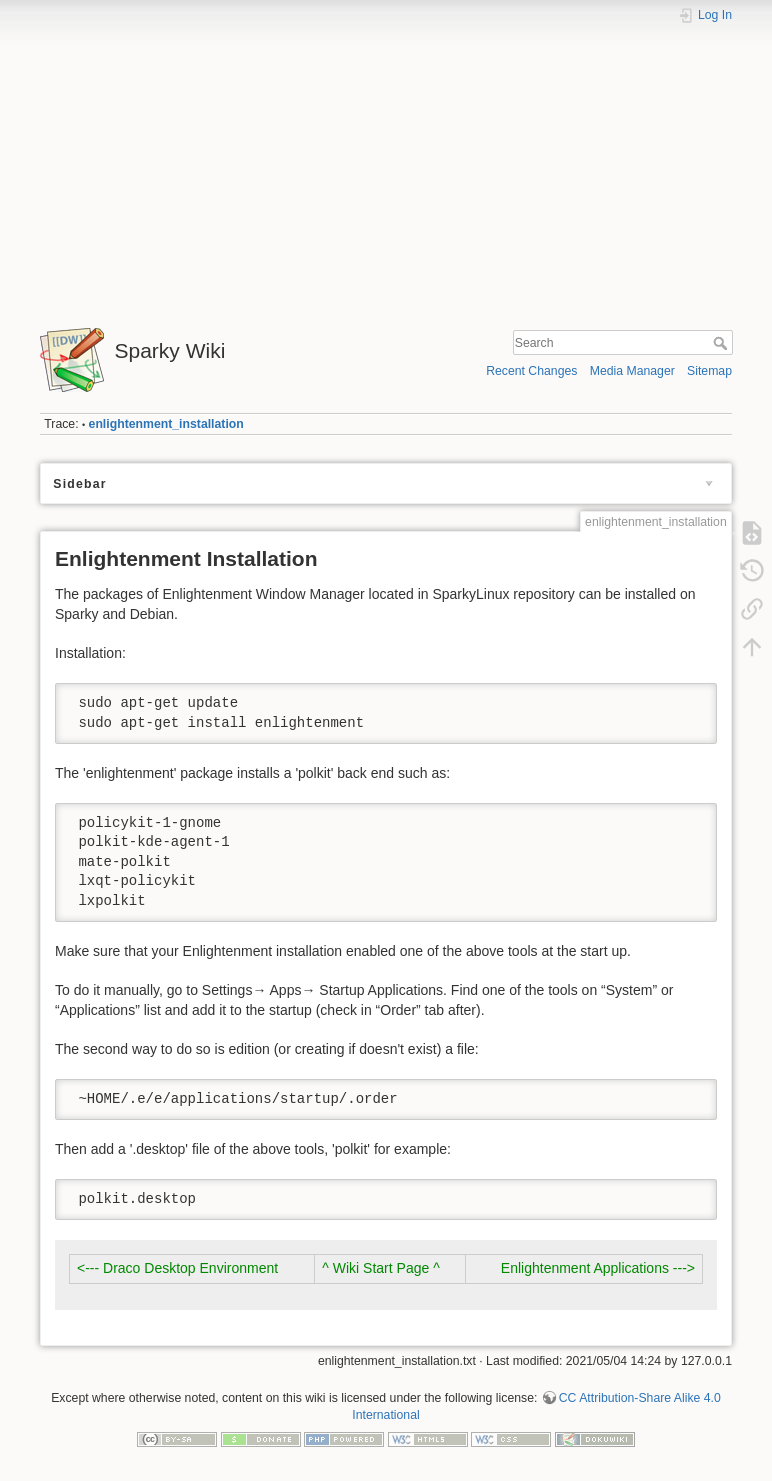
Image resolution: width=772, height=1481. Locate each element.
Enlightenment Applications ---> (598, 1268)
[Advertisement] (386, 168)
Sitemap (709, 371)
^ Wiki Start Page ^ (380, 1268)
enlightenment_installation (166, 424)
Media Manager (632, 371)
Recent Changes (531, 371)
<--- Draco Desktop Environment (177, 1268)
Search (722, 343)
